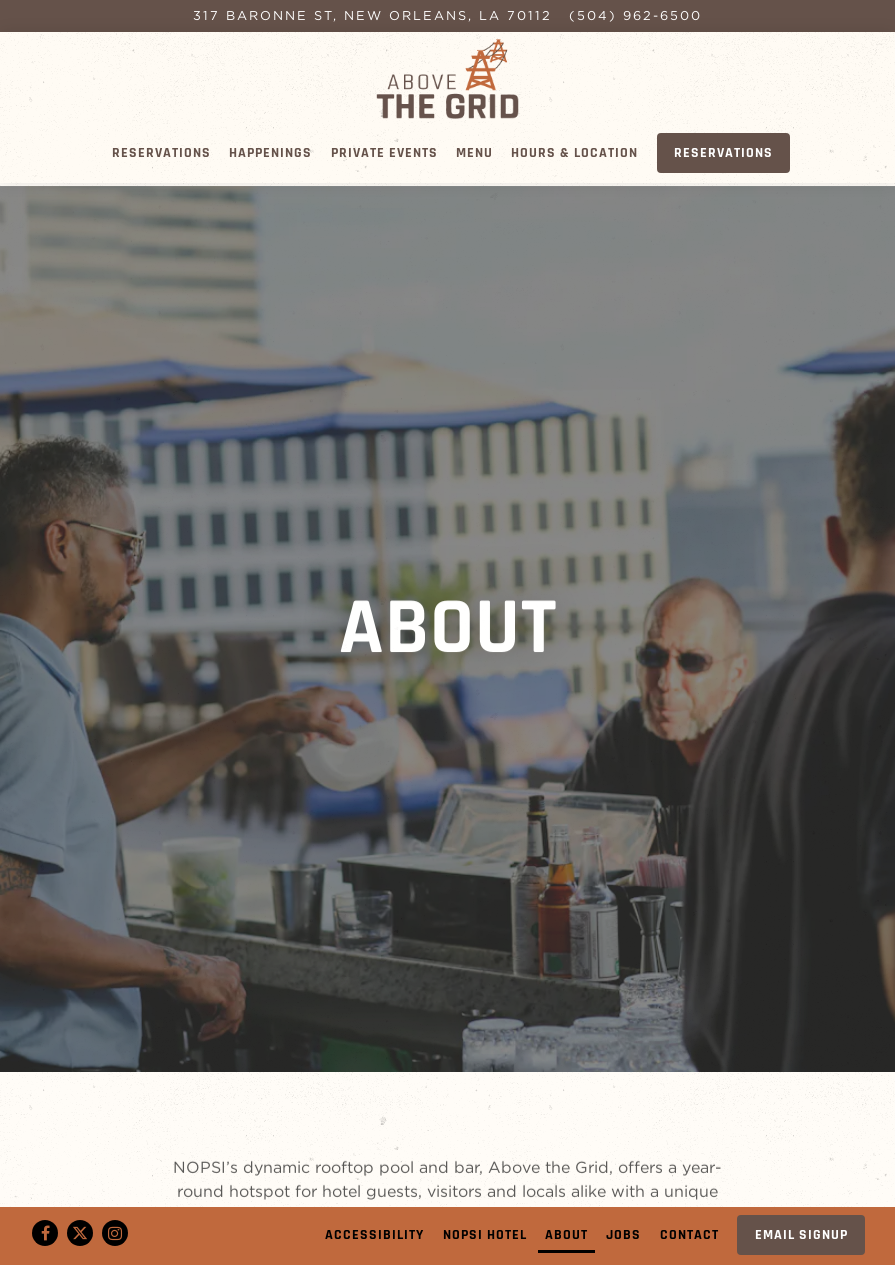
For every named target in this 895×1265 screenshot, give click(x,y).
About (566, 1235)
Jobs (623, 1235)
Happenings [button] (270, 153)
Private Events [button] (384, 153)
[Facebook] (45, 1233)
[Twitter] (80, 1233)
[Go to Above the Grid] (372, 15)
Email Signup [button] (801, 1235)
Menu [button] (474, 153)
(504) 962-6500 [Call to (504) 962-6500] (635, 15)
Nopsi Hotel (485, 1235)
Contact (689, 1235)
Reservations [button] (161, 153)
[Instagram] (115, 1233)
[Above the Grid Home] (448, 77)
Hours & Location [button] (574, 153)
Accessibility (374, 1235)
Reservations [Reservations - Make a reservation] (723, 153)
